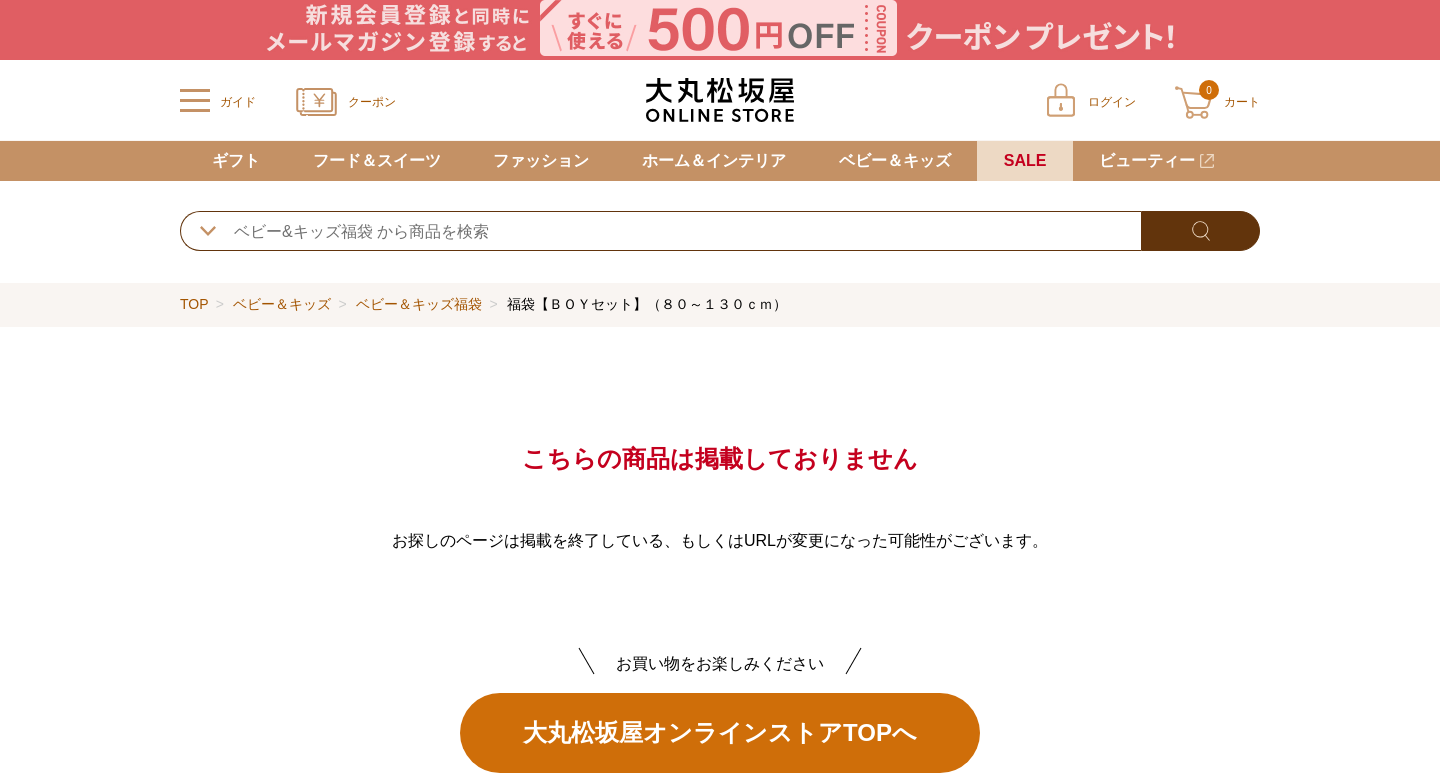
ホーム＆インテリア (714, 160)
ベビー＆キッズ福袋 (419, 304)
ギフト (236, 160)
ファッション (541, 160)
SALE (1025, 160)
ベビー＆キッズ (895, 160)
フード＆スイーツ (377, 160)
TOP (194, 304)
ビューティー (1147, 160)
